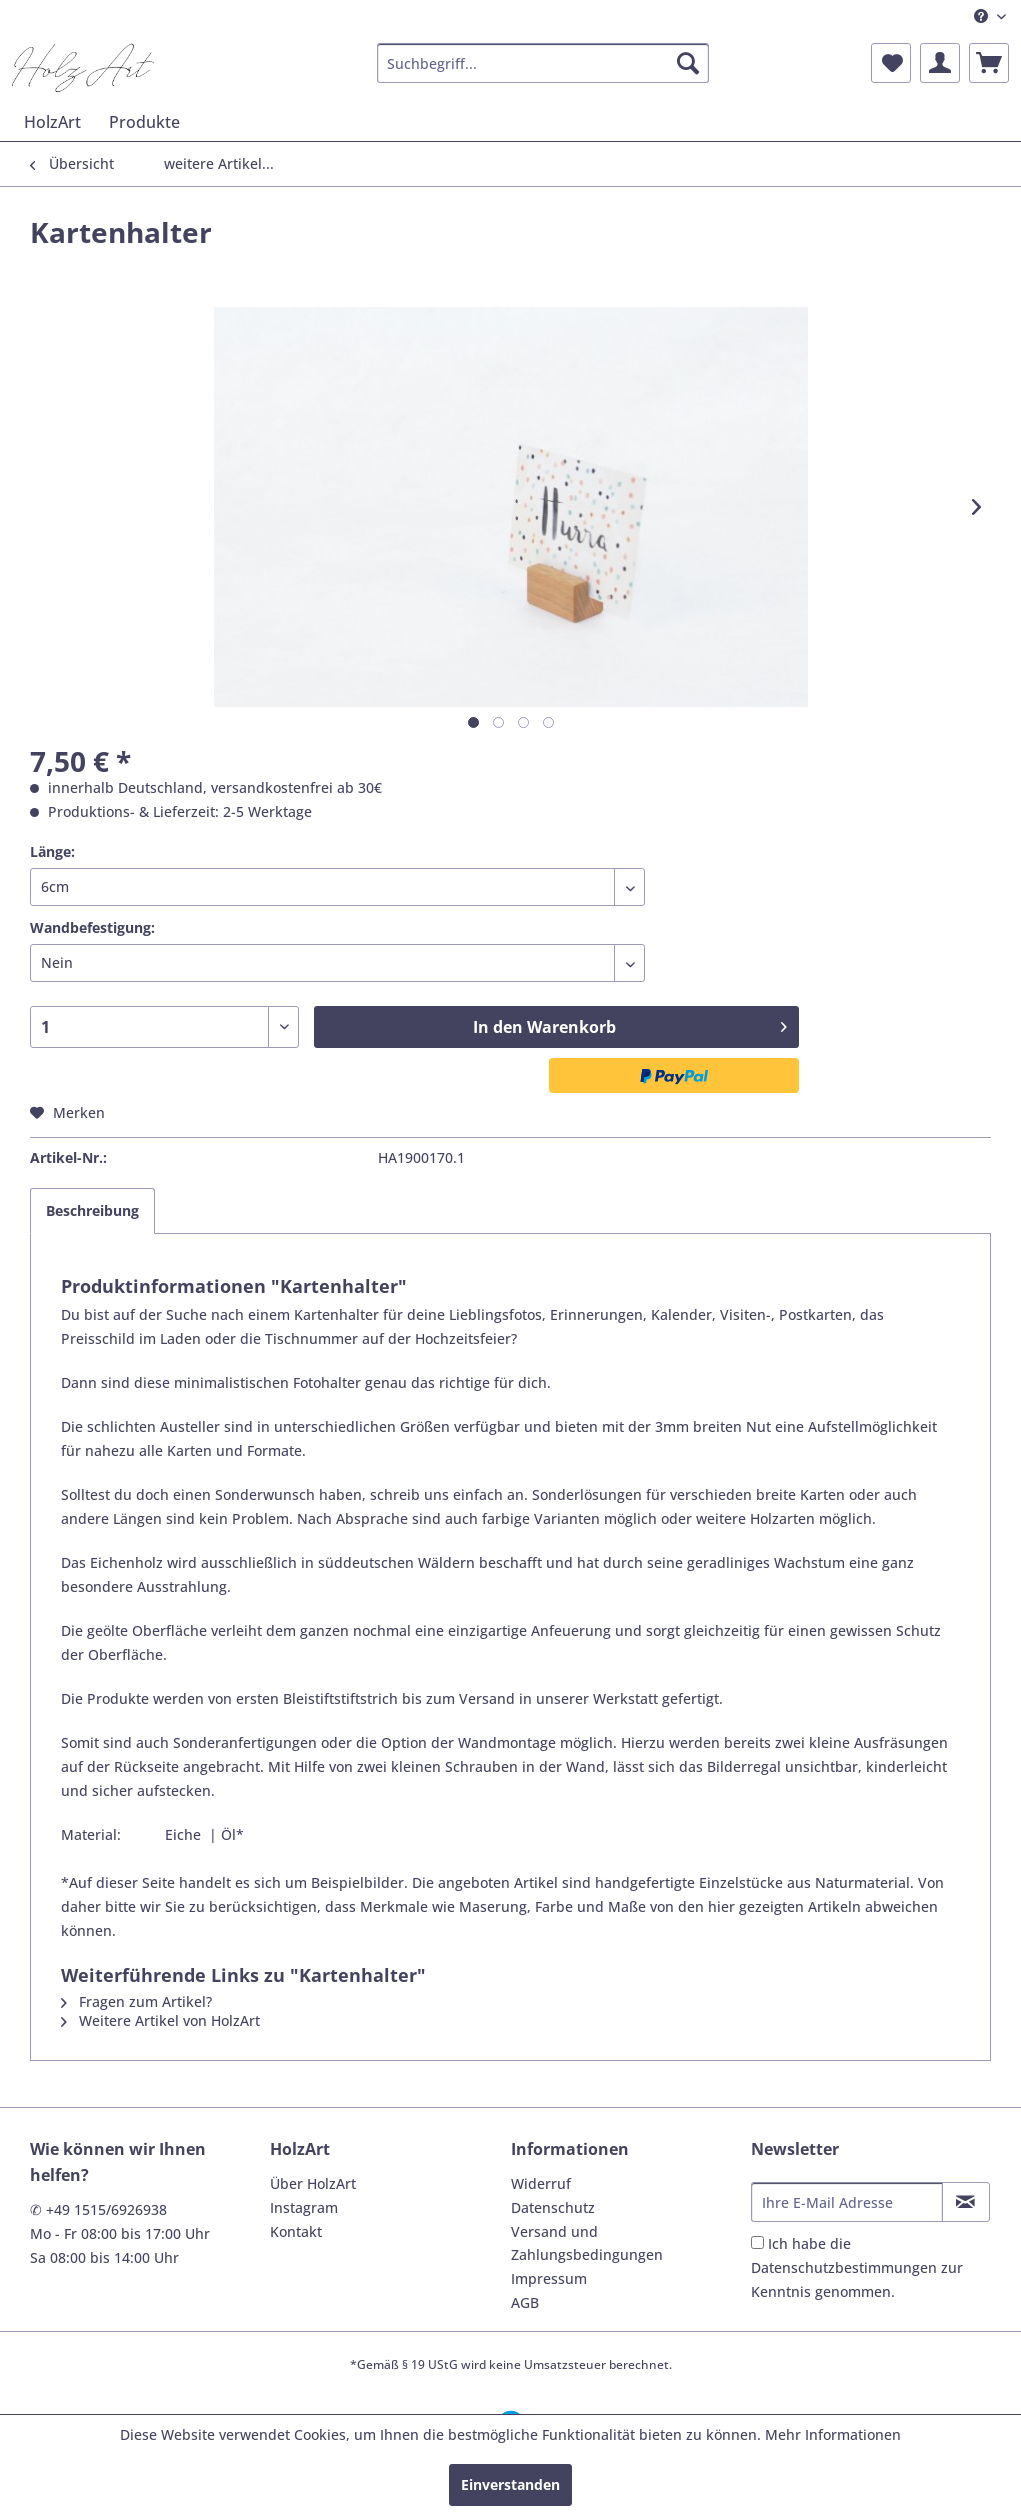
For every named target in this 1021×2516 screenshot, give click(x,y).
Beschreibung (92, 1210)
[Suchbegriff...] (543, 63)
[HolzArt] (52, 122)
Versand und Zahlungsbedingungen (587, 2243)
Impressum (549, 2278)
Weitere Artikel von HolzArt (160, 2020)
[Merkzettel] (891, 63)
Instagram (304, 2207)
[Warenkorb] (989, 63)
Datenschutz (553, 2207)
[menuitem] (990, 16)
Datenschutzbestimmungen (844, 2267)
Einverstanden (510, 2484)
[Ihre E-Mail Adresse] (847, 2202)
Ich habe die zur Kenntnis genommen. (857, 2267)
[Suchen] (688, 63)
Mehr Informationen (833, 2434)
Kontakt (296, 2231)
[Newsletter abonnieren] (966, 2202)
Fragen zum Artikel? (136, 2001)
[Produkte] (144, 122)
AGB (525, 2302)
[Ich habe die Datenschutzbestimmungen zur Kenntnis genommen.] (757, 2242)
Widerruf (541, 2183)
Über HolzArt (313, 2183)
